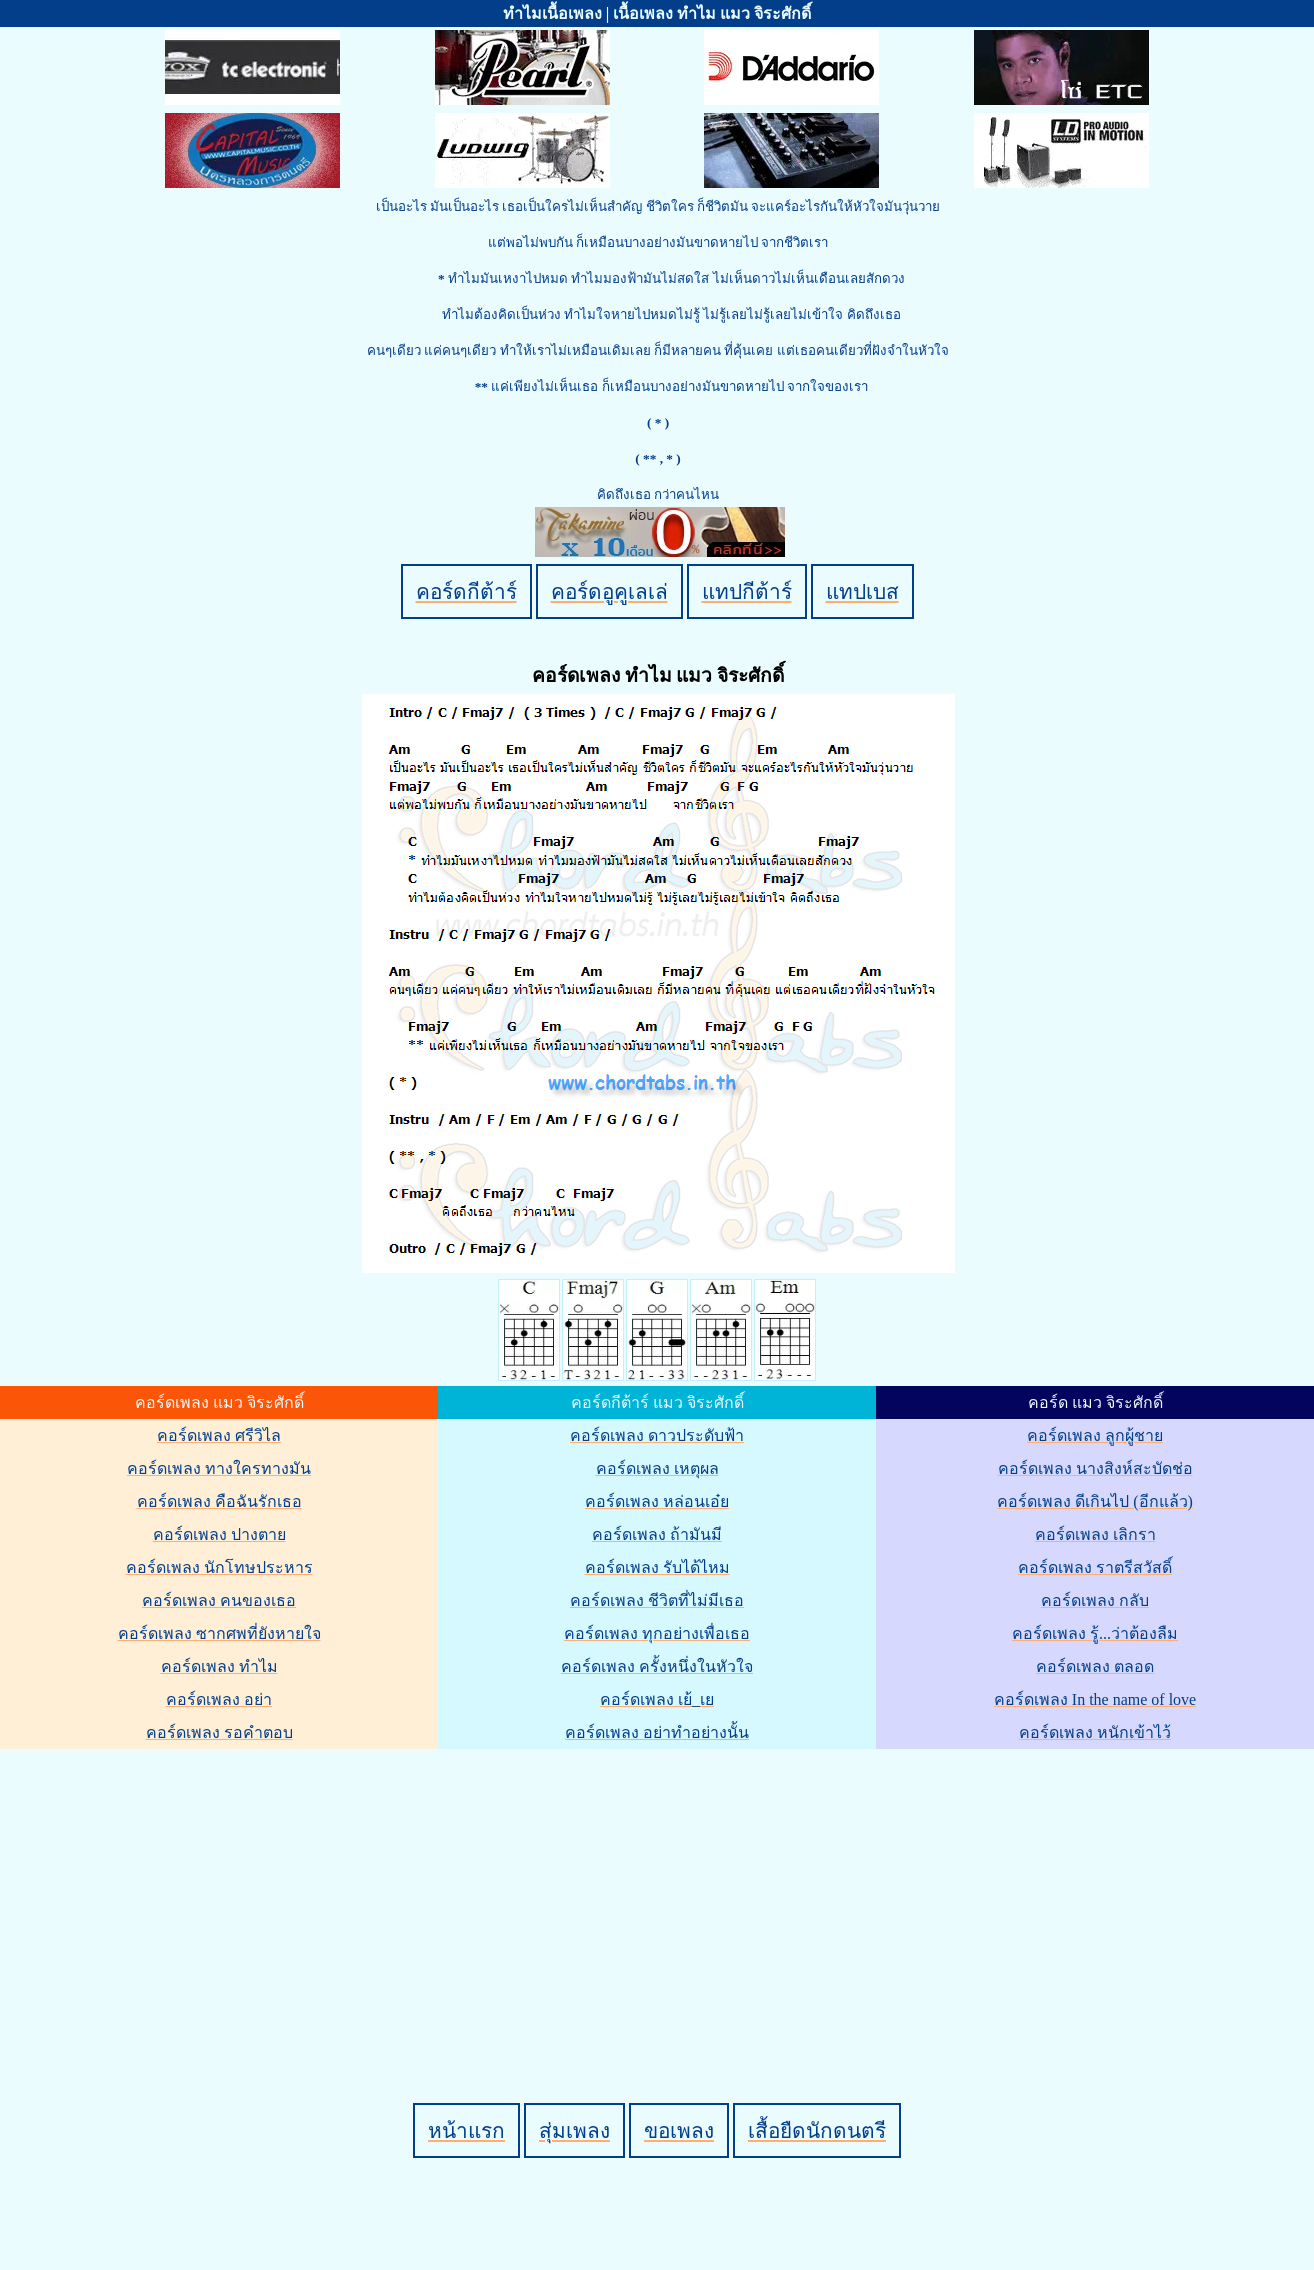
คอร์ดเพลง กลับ (1095, 1600)
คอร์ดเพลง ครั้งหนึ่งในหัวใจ (657, 1666)
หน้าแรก (466, 2130)
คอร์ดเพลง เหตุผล (657, 1468)
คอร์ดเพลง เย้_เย (657, 1699)
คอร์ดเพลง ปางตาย (219, 1534)
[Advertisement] (660, 1892)
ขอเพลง (679, 2130)
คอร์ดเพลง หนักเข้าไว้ (1095, 1732)
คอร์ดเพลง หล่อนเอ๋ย (657, 1501)
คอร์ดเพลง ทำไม (219, 1666)
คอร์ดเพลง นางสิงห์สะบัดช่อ (1095, 1468)
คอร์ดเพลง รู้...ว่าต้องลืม (1095, 1633)
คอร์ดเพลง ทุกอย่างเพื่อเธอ (657, 1633)
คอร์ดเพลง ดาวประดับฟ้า (657, 1435)
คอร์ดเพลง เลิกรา (1095, 1534)
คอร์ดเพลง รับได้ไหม (657, 1567)
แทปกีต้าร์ (747, 591)
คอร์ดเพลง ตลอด (1095, 1666)
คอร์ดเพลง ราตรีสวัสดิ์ (1095, 1567)
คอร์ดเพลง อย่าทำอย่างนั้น (657, 1732)
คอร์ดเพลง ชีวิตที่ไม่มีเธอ (657, 1600)
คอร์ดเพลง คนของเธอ (219, 1600)
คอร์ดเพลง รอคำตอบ (219, 1732)
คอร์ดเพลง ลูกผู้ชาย (1095, 1435)
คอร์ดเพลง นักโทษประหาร (219, 1567)
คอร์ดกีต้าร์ (466, 591)
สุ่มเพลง (574, 2130)
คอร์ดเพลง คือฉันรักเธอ (219, 1501)
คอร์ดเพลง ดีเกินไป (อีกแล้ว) (1095, 1501)
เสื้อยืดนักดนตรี (817, 2130)
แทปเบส (862, 591)
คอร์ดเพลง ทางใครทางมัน (219, 1468)
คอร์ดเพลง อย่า (219, 1699)
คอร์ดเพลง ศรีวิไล (219, 1435)
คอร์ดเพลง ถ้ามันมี (657, 1534)
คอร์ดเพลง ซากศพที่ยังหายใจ (219, 1633)
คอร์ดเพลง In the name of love (1095, 1699)
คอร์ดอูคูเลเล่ (609, 591)
